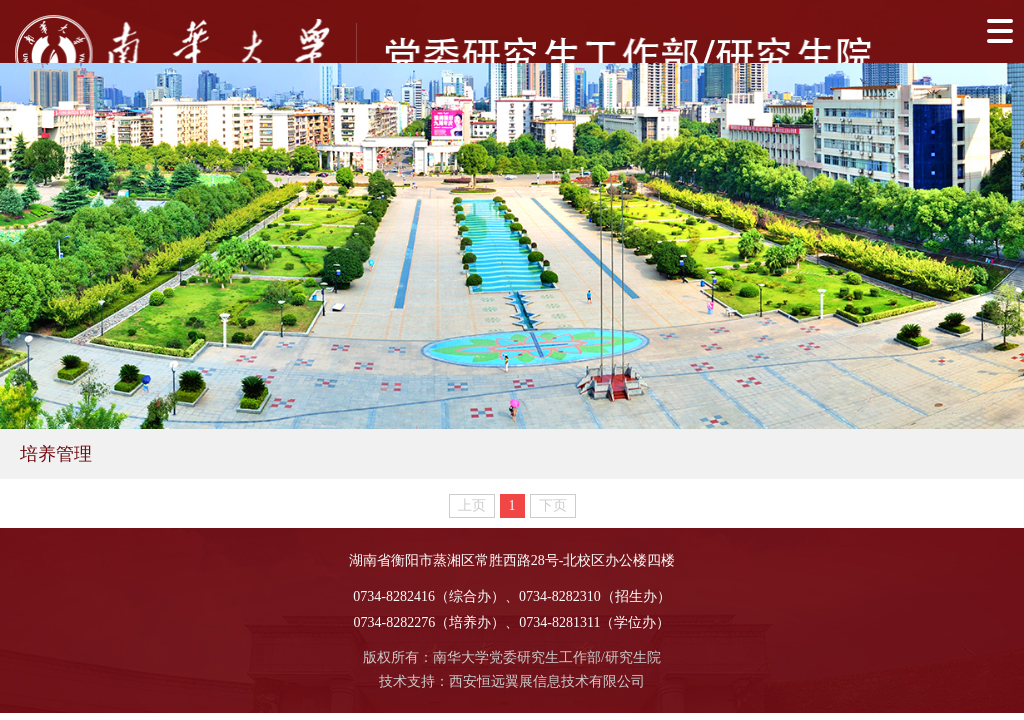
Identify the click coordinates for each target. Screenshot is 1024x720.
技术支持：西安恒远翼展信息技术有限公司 (512, 681)
